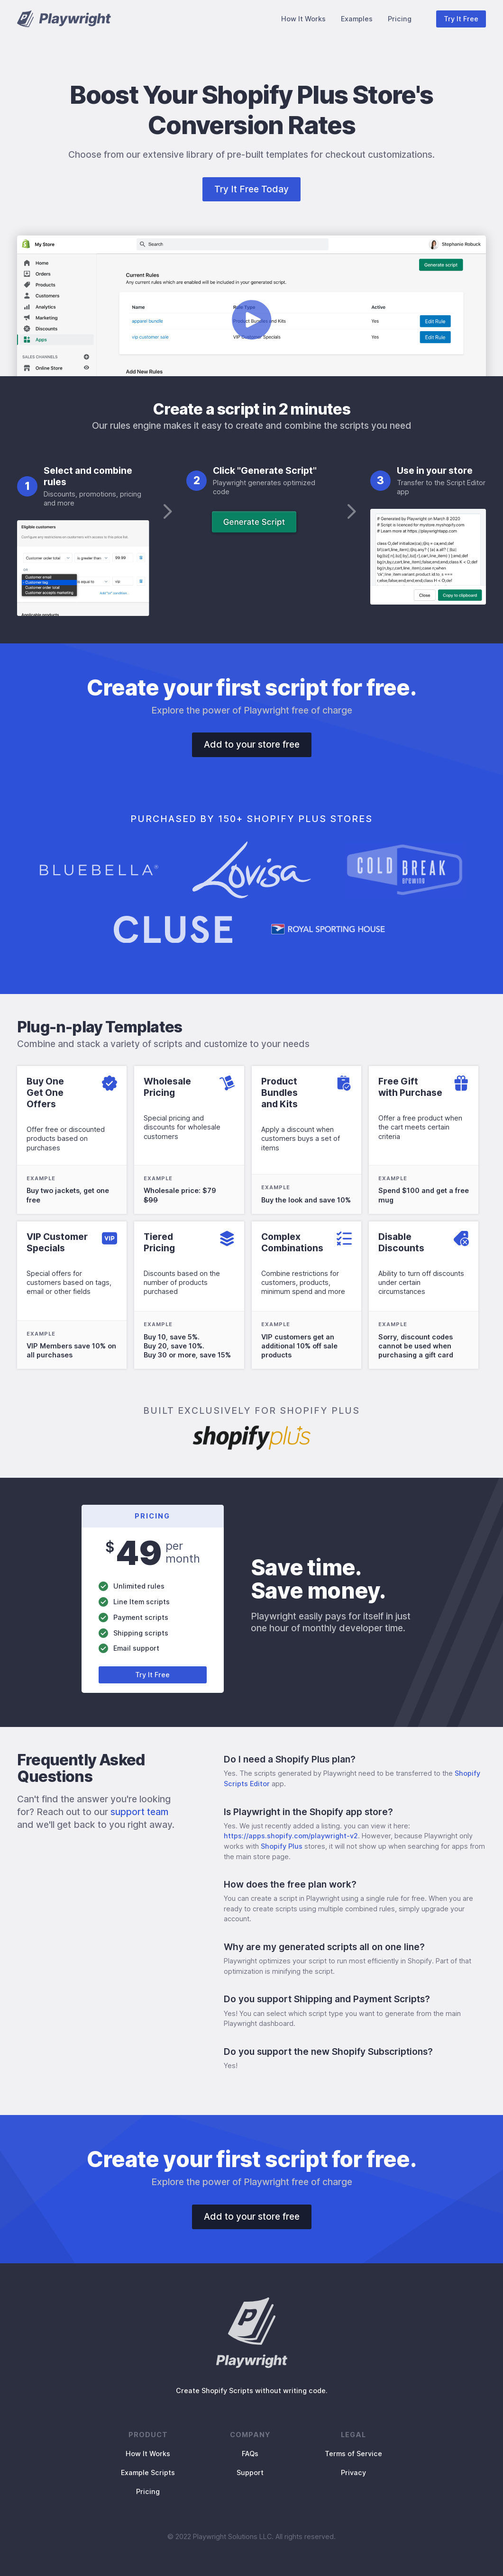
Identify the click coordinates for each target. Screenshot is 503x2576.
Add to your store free (252, 744)
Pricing (400, 19)
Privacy (353, 2472)
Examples (357, 19)
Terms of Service (353, 2453)
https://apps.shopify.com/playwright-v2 (291, 1836)
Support (250, 2472)
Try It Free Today (251, 189)
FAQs (250, 2453)
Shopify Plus (281, 1846)
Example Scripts (148, 2472)
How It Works (303, 19)
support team (139, 1811)
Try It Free (461, 19)
